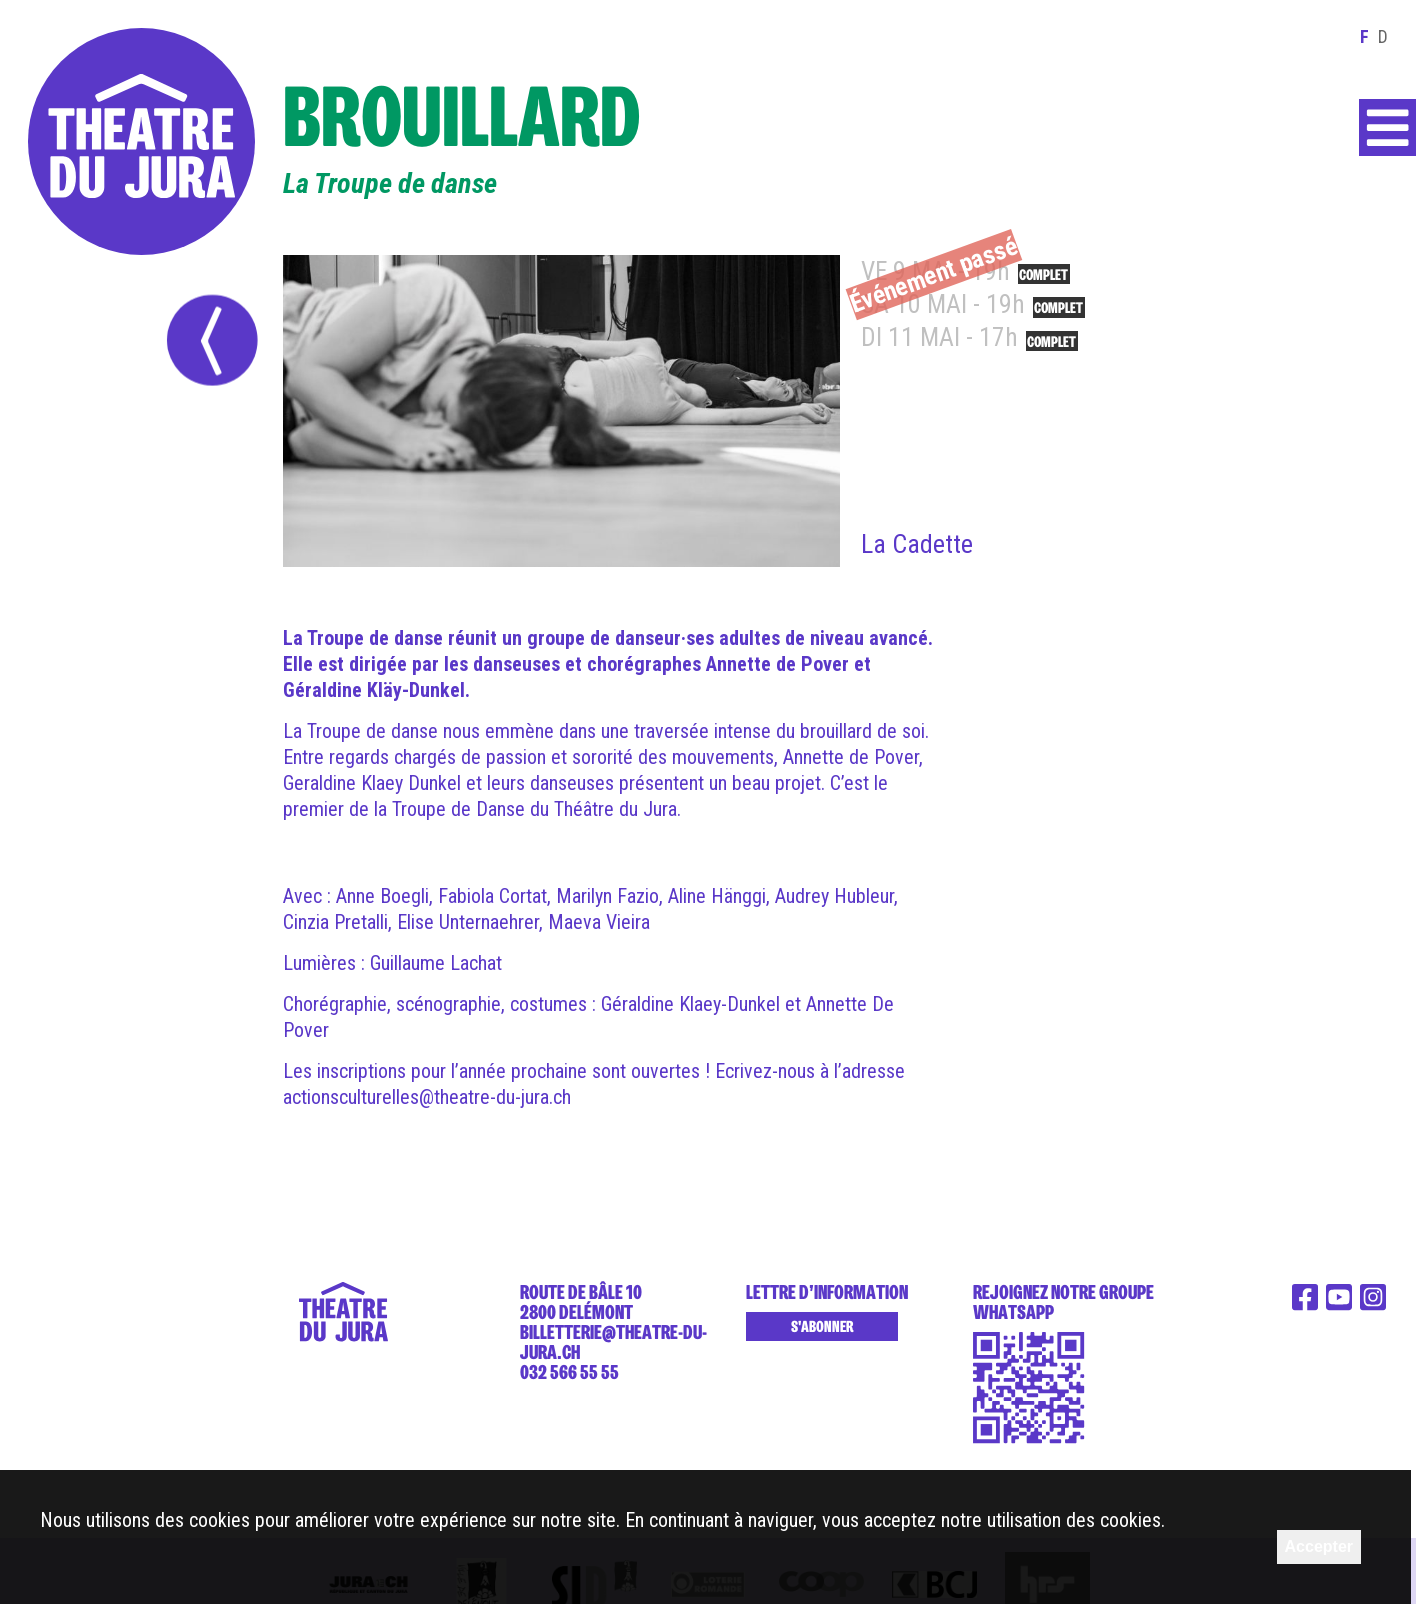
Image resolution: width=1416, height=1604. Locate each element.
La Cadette (917, 544)
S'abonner (822, 1327)
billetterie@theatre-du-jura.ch (613, 1342)
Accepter (1319, 1546)
